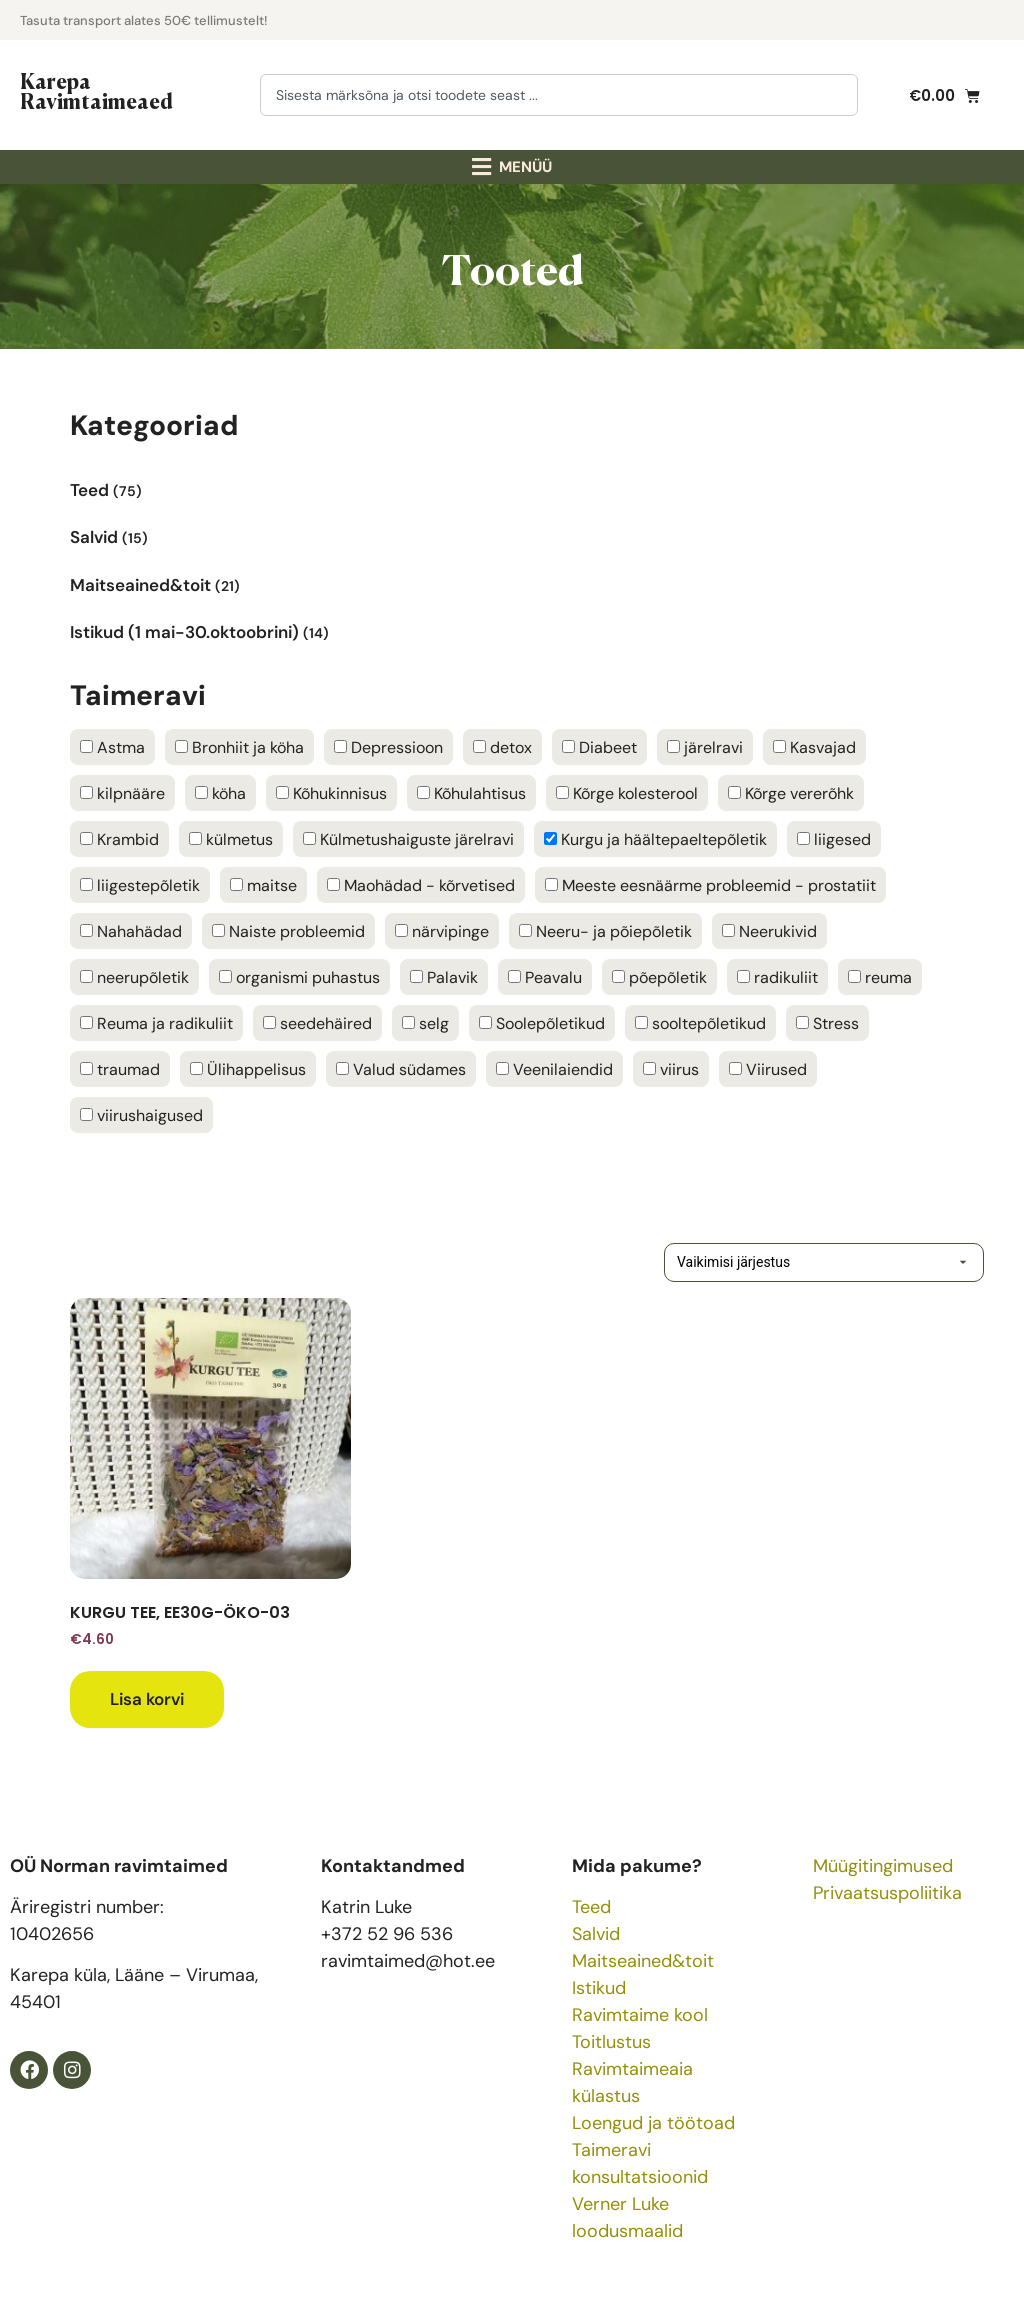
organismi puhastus (299, 978)
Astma (112, 748)
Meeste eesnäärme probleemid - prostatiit (710, 886)
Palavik (444, 978)
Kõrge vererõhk (791, 794)
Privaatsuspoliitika (887, 1893)
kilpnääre (122, 794)
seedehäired (317, 1024)
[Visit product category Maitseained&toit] (512, 579)
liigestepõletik (140, 886)
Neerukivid (769, 932)
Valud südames (401, 1070)
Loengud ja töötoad (653, 2123)
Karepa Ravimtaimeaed (96, 90)
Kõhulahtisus (471, 794)
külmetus (231, 840)
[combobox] (559, 95)
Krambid (119, 840)
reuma (880, 978)
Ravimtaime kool (640, 2015)
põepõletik (659, 978)
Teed (591, 1907)
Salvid (596, 1934)
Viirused (768, 1070)
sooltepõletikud (700, 1024)
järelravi (705, 748)
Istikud (599, 1988)
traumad (120, 1070)
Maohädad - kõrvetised (421, 886)
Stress (827, 1024)
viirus (671, 1070)
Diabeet (599, 748)
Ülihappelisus (248, 1070)
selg (425, 1024)
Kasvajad (814, 748)
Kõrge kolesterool (627, 794)
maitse (263, 886)
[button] (512, 167)
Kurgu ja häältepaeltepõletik (655, 840)
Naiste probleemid (288, 932)
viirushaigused (141, 1116)
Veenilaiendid (554, 1070)
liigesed (834, 840)
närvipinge (442, 932)
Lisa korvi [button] (147, 1699)
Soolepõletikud (542, 1024)
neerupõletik (134, 978)
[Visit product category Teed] (512, 485)
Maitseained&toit (643, 1961)
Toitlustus (611, 2042)
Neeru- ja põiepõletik (605, 932)
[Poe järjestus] (794, 1262)
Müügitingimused (883, 1866)
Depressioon (388, 748)
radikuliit (777, 978)
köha (220, 794)
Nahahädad (131, 932)
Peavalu (545, 978)
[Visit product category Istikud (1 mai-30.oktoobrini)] (512, 627)
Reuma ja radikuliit (156, 1024)
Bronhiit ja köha (239, 748)
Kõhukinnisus (331, 794)
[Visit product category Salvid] (512, 532)
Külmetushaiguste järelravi (408, 840)
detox (502, 748)
